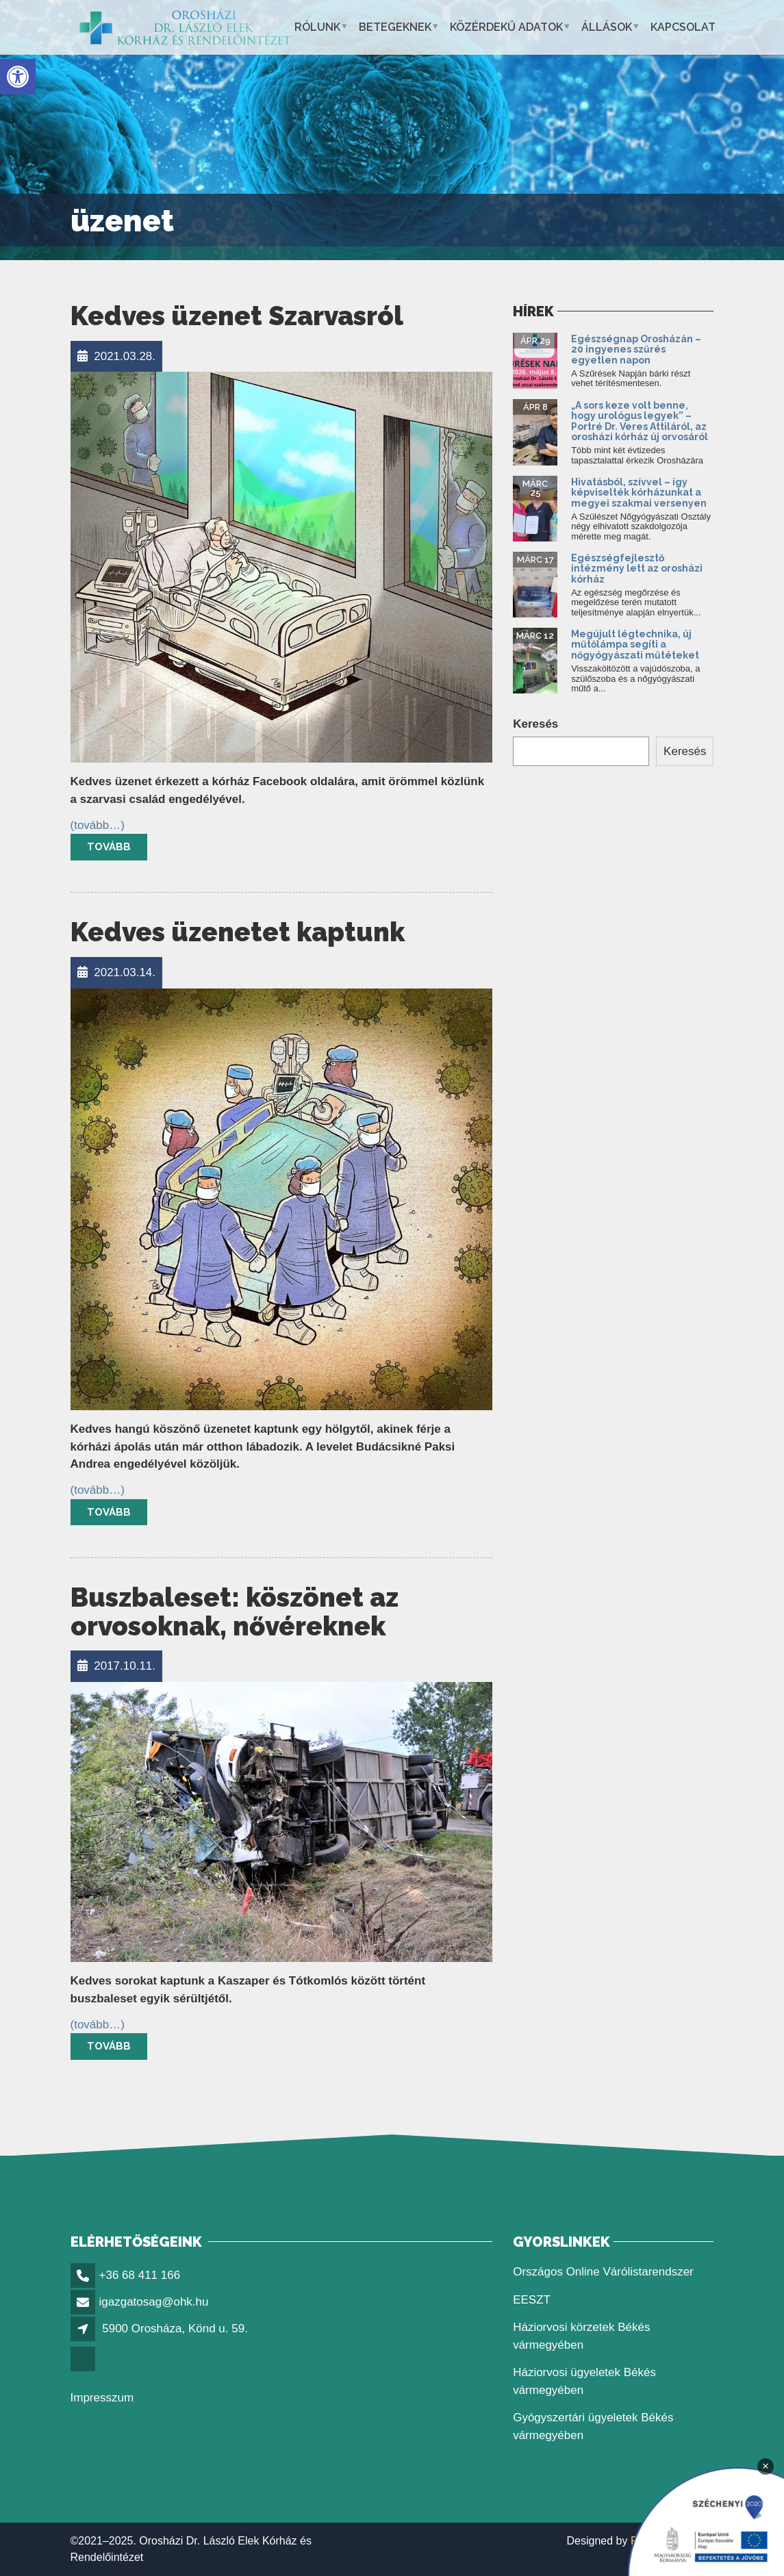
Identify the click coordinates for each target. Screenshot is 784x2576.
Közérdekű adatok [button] (506, 27)
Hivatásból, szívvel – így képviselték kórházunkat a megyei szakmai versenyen (639, 492)
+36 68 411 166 (140, 2275)
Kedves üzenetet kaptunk (238, 932)
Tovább (109, 847)
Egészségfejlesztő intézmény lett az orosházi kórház (637, 568)
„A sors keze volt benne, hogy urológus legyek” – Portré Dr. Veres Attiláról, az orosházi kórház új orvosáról (639, 421)
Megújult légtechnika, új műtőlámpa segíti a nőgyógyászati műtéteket (635, 644)
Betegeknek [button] (395, 27)
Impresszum (102, 2397)
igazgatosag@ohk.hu (154, 2301)
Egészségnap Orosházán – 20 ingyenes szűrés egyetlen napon (636, 349)
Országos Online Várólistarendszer (603, 2271)
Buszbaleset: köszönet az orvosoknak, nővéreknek (235, 1612)
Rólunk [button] (317, 27)
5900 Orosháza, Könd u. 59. (175, 2328)
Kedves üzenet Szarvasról (237, 316)
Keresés (535, 723)
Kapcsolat (683, 27)
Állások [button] (606, 27)
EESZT (532, 2299)
